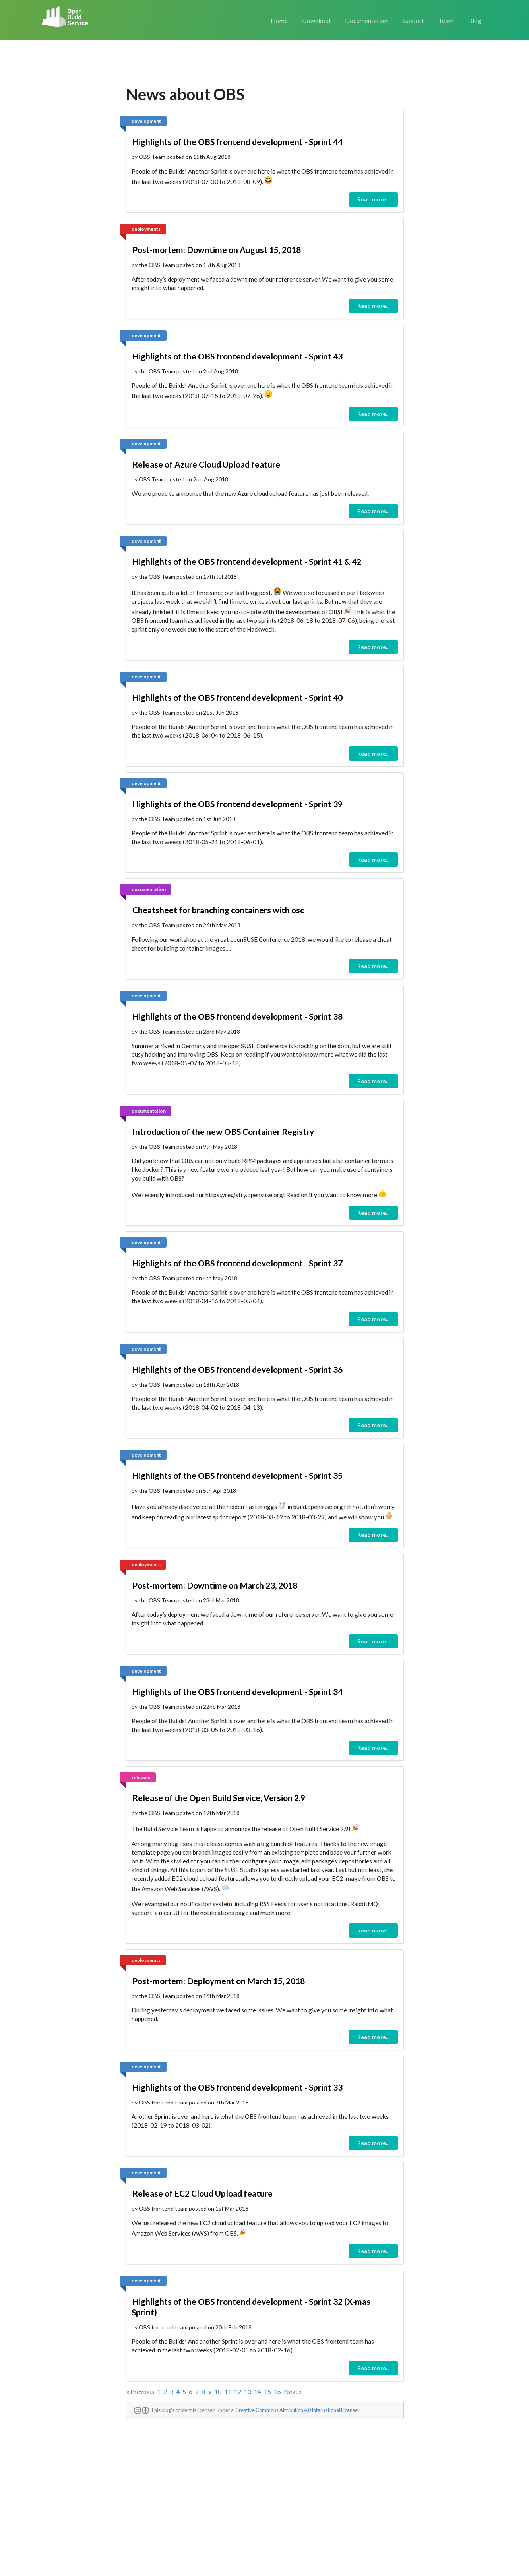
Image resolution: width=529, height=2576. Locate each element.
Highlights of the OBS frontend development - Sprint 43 (237, 356)
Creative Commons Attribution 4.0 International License (296, 2410)
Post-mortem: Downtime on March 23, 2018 (214, 1585)
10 (217, 2391)
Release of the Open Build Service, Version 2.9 (218, 1798)
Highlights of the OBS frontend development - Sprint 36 (237, 1369)
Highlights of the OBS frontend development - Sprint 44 (237, 142)
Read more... (373, 199)
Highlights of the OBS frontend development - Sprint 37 (237, 1263)
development (146, 121)
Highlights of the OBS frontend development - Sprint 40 (237, 697)
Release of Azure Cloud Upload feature (206, 464)
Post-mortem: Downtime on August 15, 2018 (216, 250)
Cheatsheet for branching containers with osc (218, 910)
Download (316, 20)
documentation (149, 889)
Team (445, 20)
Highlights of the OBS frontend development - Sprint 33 (237, 2087)
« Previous (140, 2391)
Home (279, 20)
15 (267, 2391)
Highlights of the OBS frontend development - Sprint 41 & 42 (246, 561)
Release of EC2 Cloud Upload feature (202, 2193)
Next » (293, 2391)
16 (277, 2391)
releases (141, 1777)
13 (247, 2391)
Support (413, 20)
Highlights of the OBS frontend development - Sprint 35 (237, 1475)
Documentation (366, 20)
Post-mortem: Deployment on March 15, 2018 (218, 1981)
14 (257, 2391)
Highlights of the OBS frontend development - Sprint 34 (237, 1692)
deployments (146, 229)
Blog (474, 20)
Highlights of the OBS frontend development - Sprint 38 (237, 1016)
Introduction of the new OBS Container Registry (223, 1131)
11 (227, 2391)
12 (237, 2391)
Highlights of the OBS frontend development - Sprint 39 (237, 804)
